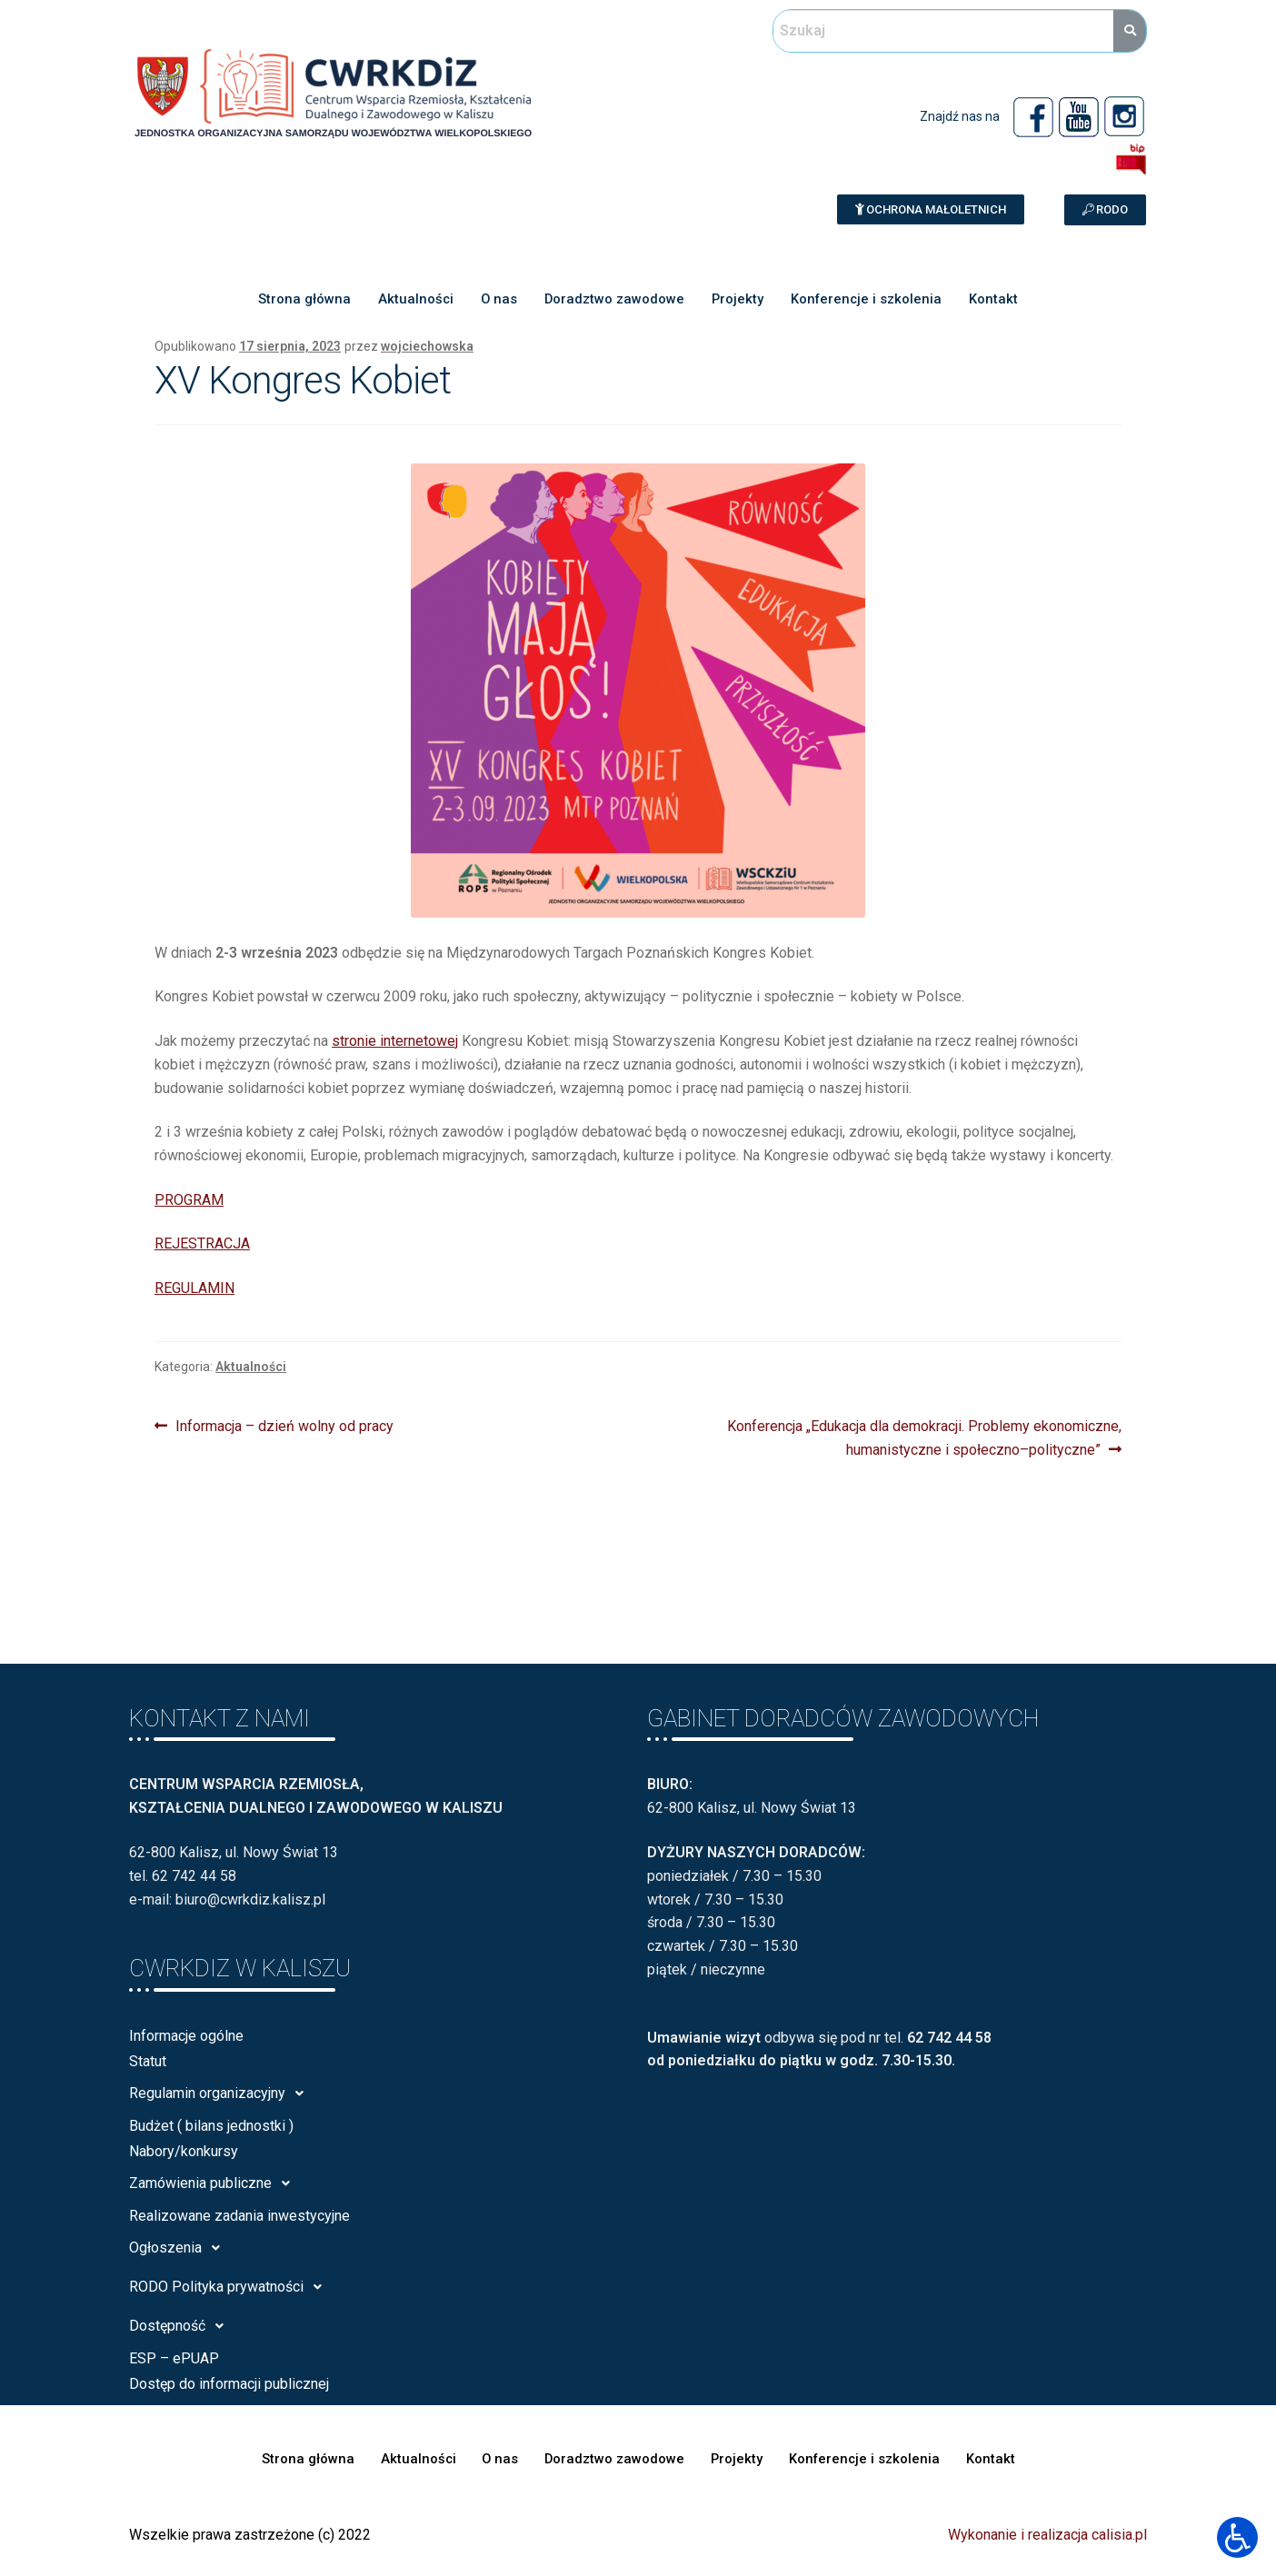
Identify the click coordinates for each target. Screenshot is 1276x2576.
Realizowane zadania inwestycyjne (239, 2215)
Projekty (738, 300)
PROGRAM (189, 1199)
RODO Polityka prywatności (230, 2287)
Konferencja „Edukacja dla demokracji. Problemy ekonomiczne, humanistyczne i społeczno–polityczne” (923, 1436)
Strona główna (301, 300)
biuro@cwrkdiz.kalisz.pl (250, 1899)
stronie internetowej (395, 1040)
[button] (930, 209)
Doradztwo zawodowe (613, 300)
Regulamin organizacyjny (221, 2093)
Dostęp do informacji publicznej (229, 2383)
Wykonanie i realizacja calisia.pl (1047, 2534)
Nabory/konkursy (183, 2151)
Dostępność (181, 2326)
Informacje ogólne (186, 2035)
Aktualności (413, 300)
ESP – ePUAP (174, 2358)
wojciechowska (427, 346)
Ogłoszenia (179, 2248)
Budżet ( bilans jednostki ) (211, 2125)
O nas (497, 300)
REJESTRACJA (202, 1243)
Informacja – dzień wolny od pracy (284, 1425)
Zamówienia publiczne (214, 2183)
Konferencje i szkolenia (868, 300)
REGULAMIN (194, 1288)
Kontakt (997, 300)
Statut (147, 2061)
